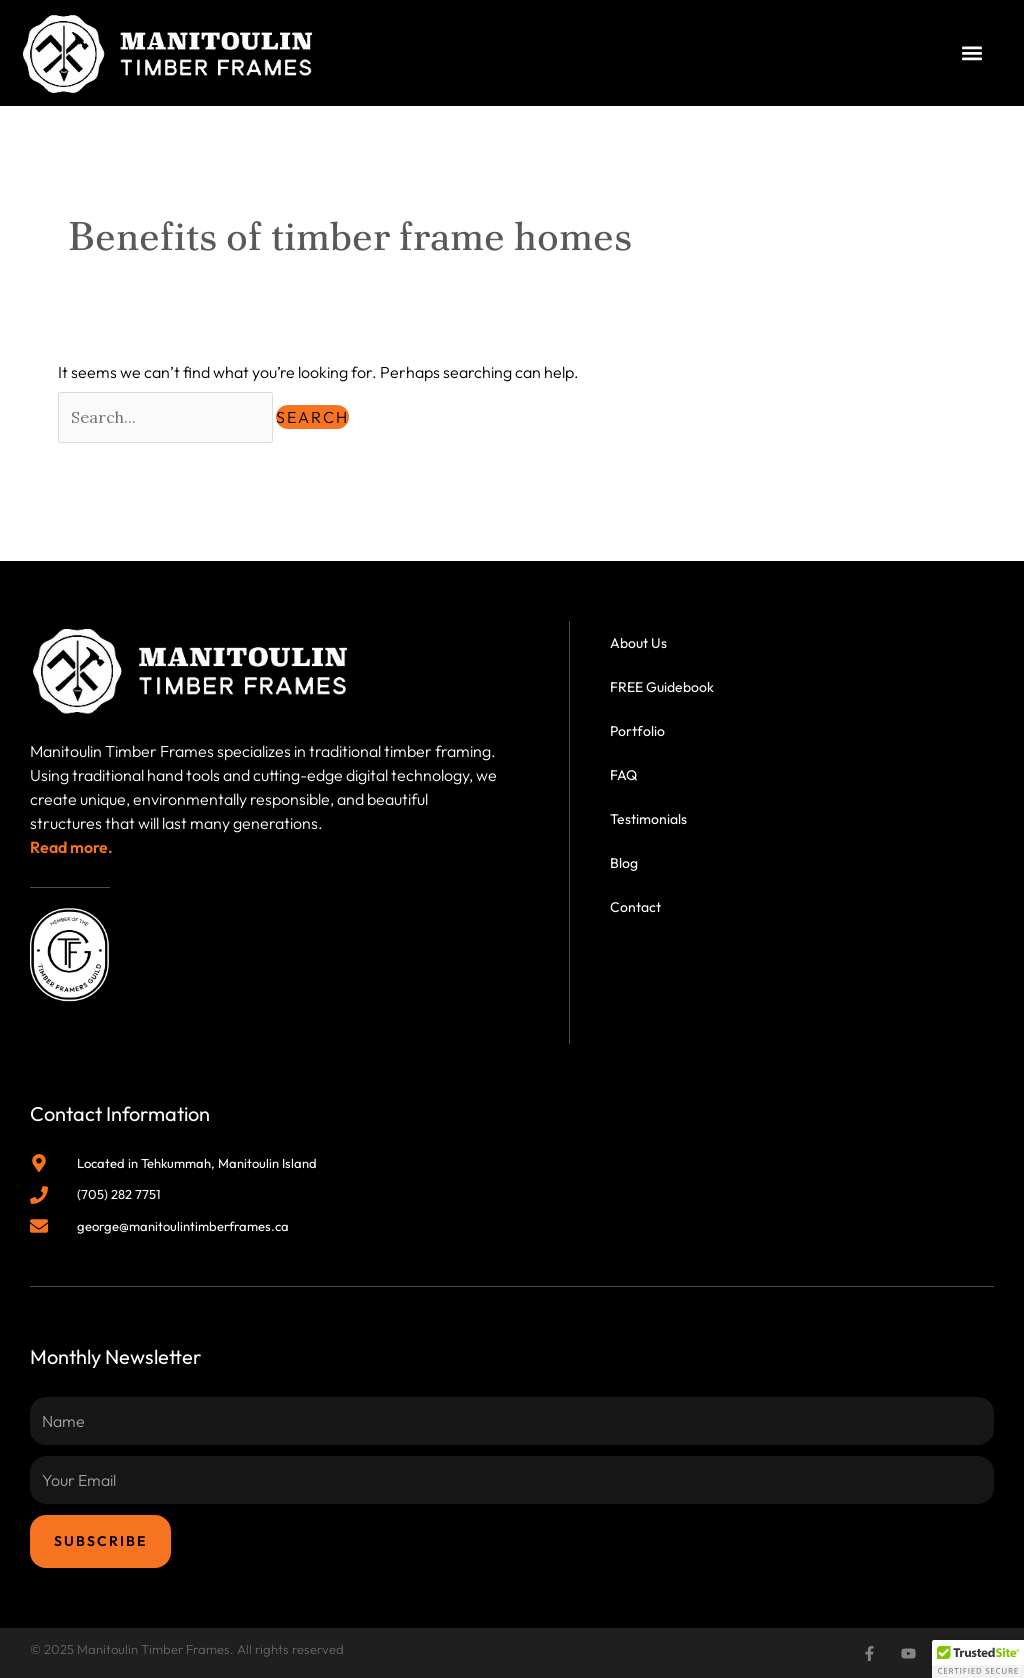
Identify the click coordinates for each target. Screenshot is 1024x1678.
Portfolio (637, 731)
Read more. (71, 847)
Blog (624, 863)
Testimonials (648, 819)
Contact (635, 907)
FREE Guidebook (662, 687)
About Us (638, 643)
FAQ (623, 775)
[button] (972, 53)
